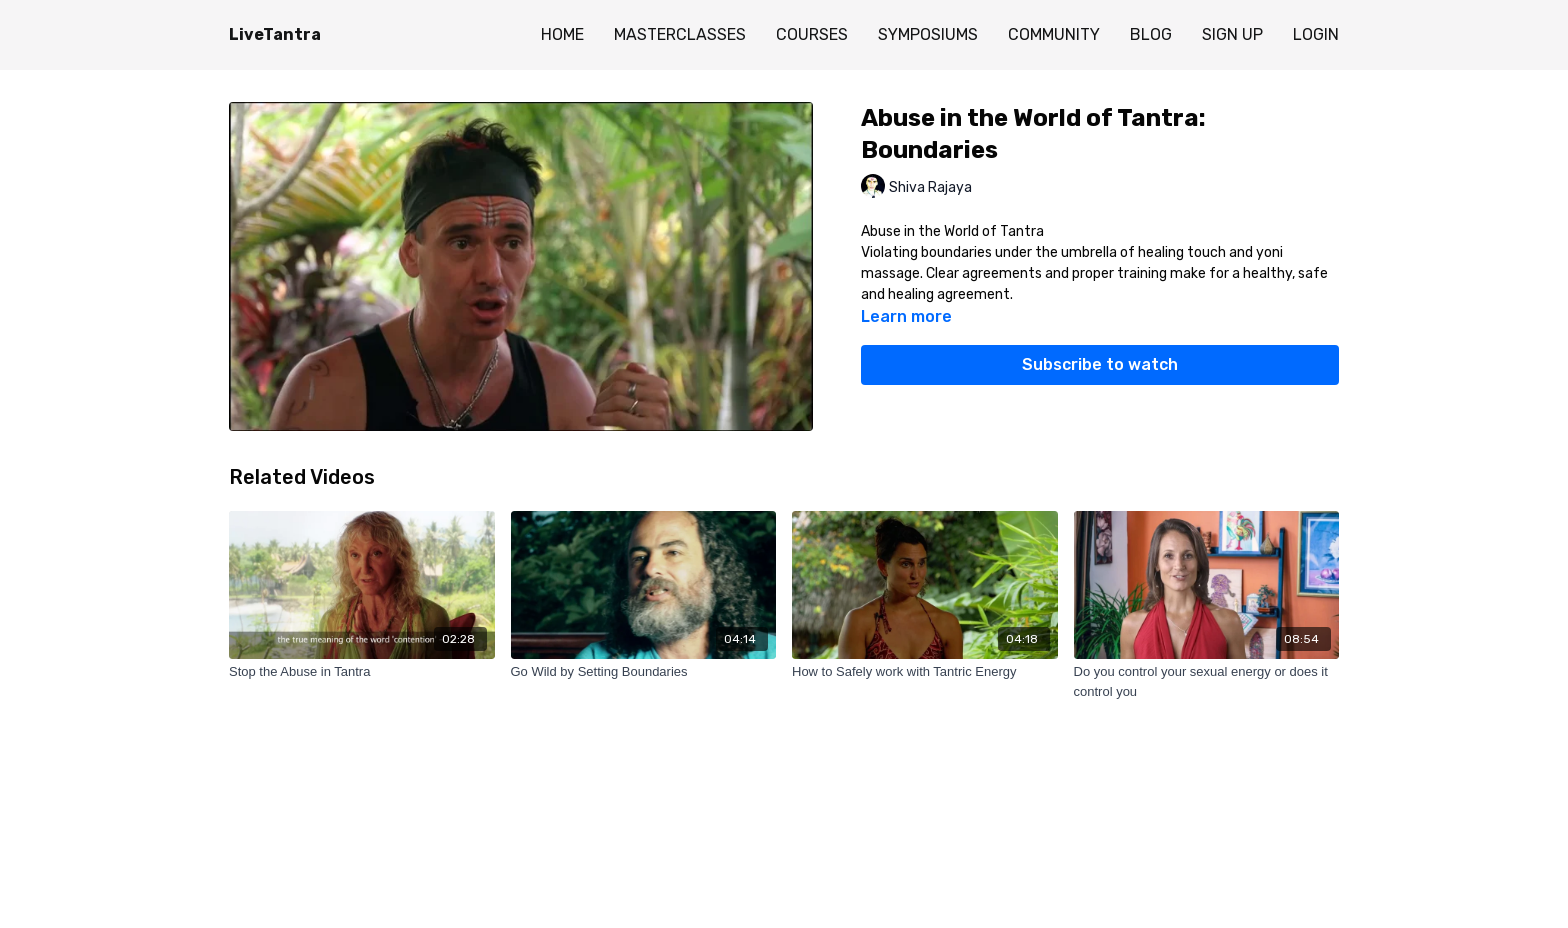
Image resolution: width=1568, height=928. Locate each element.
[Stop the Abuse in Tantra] (362, 672)
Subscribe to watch (1100, 364)
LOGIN (1316, 34)
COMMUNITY (1054, 34)
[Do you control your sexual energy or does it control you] (1207, 681)
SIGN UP (1232, 34)
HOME (562, 34)
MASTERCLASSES (680, 34)
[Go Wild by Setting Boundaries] (644, 672)
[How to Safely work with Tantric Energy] (925, 672)
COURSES (812, 34)
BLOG (1151, 34)
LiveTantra (275, 34)
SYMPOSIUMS (928, 34)
